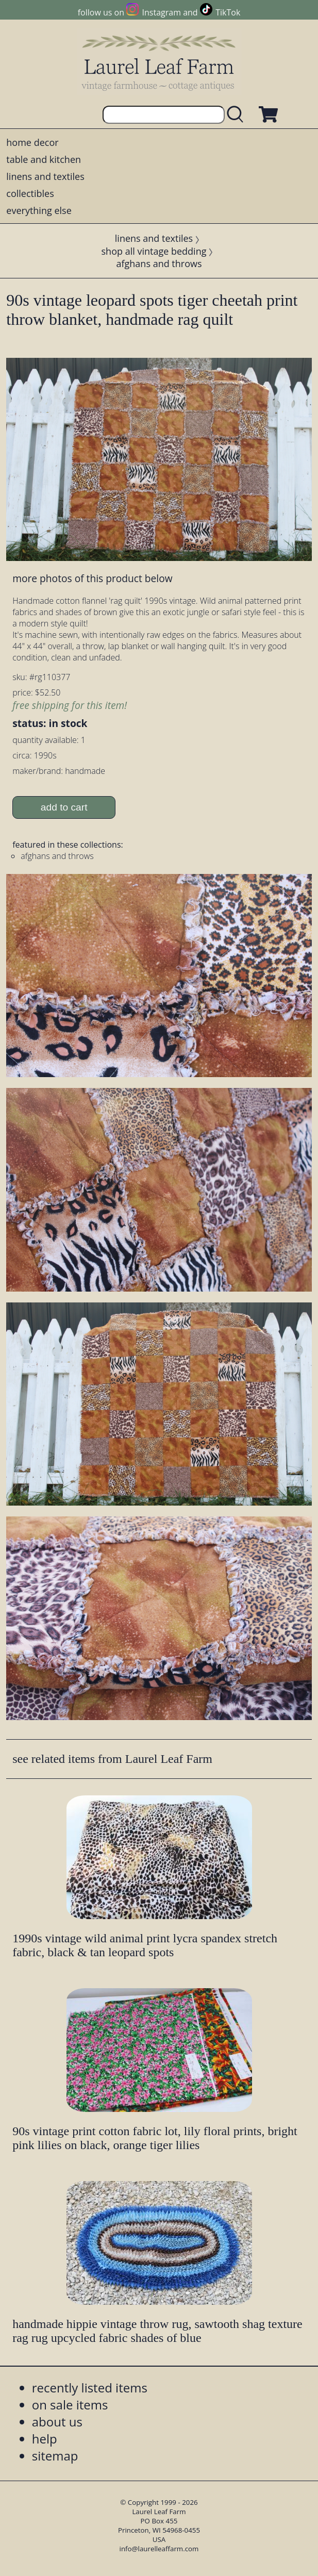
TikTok (227, 12)
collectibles (30, 193)
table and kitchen (43, 159)
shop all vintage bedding (154, 251)
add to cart (64, 807)
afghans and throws (159, 263)
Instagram (161, 12)
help (44, 2438)
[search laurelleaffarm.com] (237, 115)
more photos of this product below (92, 578)
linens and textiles (45, 176)
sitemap (55, 2455)
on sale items (70, 2404)
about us (57, 2421)
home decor (32, 142)
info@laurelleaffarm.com (159, 2548)
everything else (38, 210)
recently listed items (89, 2387)
